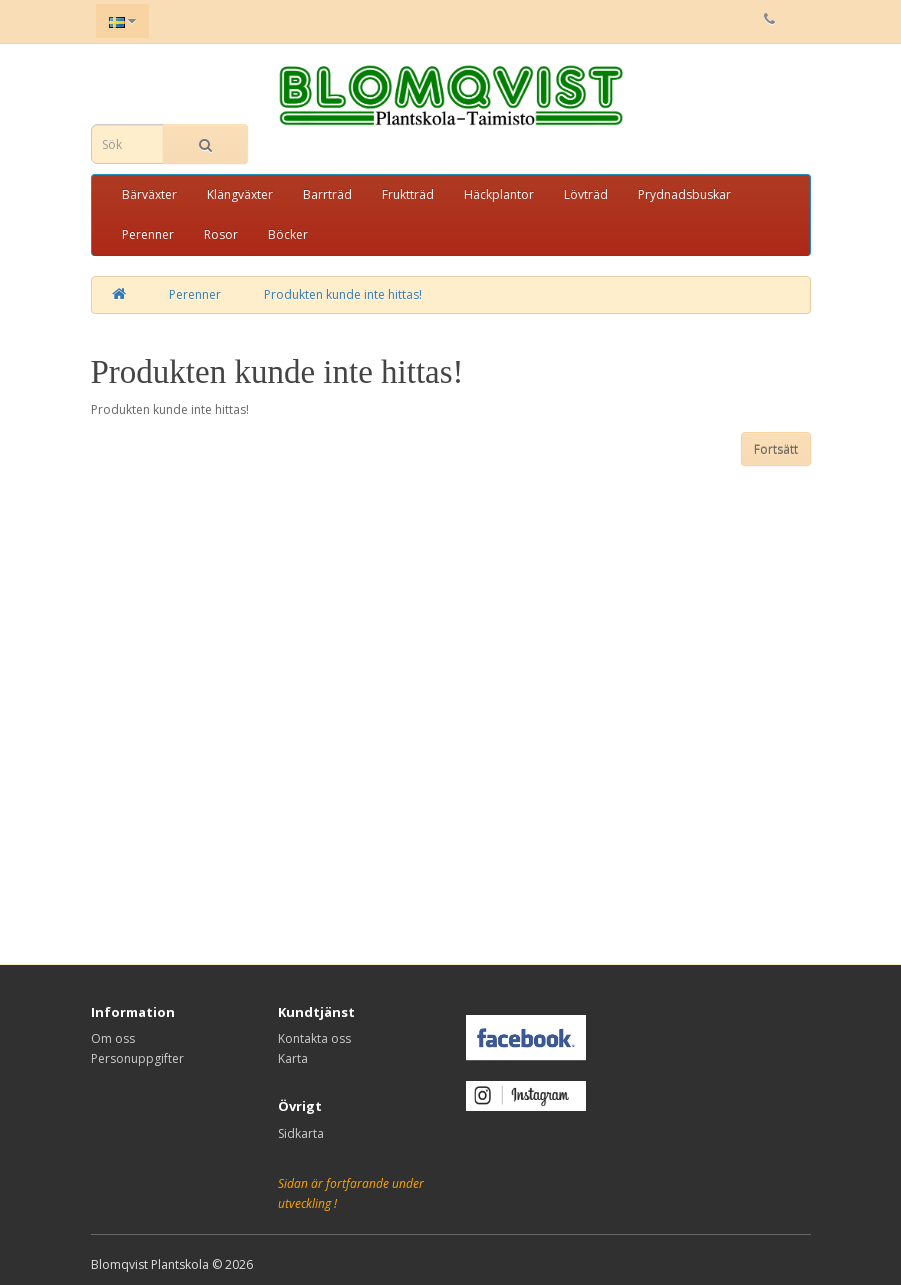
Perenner (148, 234)
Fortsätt (776, 449)
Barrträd (327, 194)
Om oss (113, 1038)
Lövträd (586, 194)
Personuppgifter (137, 1058)
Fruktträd (408, 194)
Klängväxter (240, 194)
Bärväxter (149, 194)
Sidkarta (301, 1133)
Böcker (288, 234)
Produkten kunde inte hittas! (343, 294)
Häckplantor (499, 194)
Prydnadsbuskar (684, 194)
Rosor (221, 234)
